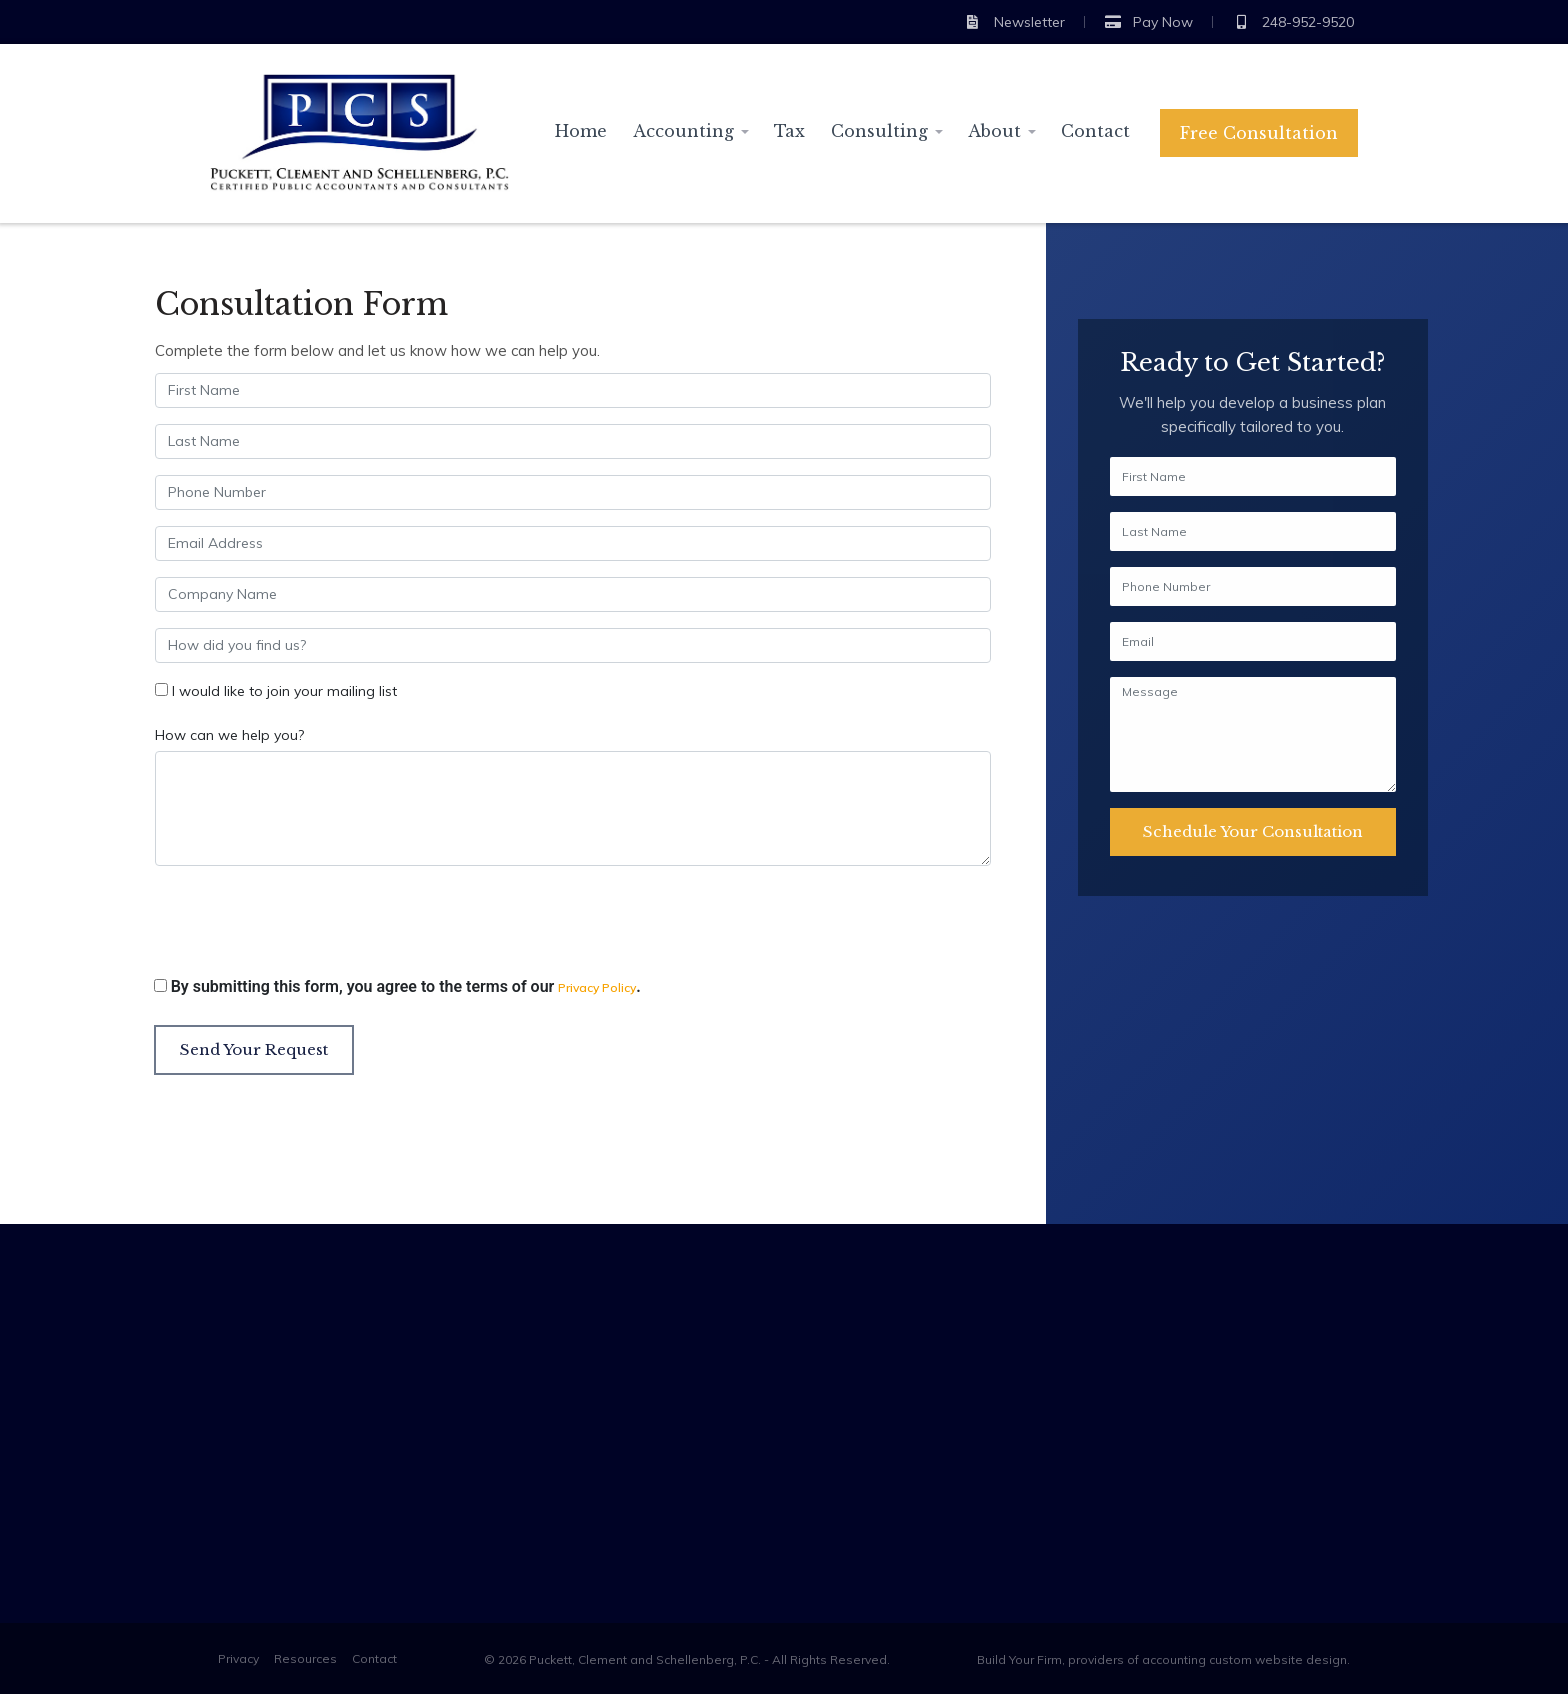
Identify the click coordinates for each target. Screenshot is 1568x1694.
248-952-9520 (1294, 22)
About (994, 131)
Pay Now (1149, 22)
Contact (1095, 131)
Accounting (683, 131)
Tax (789, 131)
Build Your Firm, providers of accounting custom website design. (1163, 1659)
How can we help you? (229, 735)
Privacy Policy (597, 987)
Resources (305, 1658)
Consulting (879, 131)
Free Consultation (1259, 133)
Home (581, 131)
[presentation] (306, 926)
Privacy (238, 1658)
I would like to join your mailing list (284, 691)
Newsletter (1014, 22)
